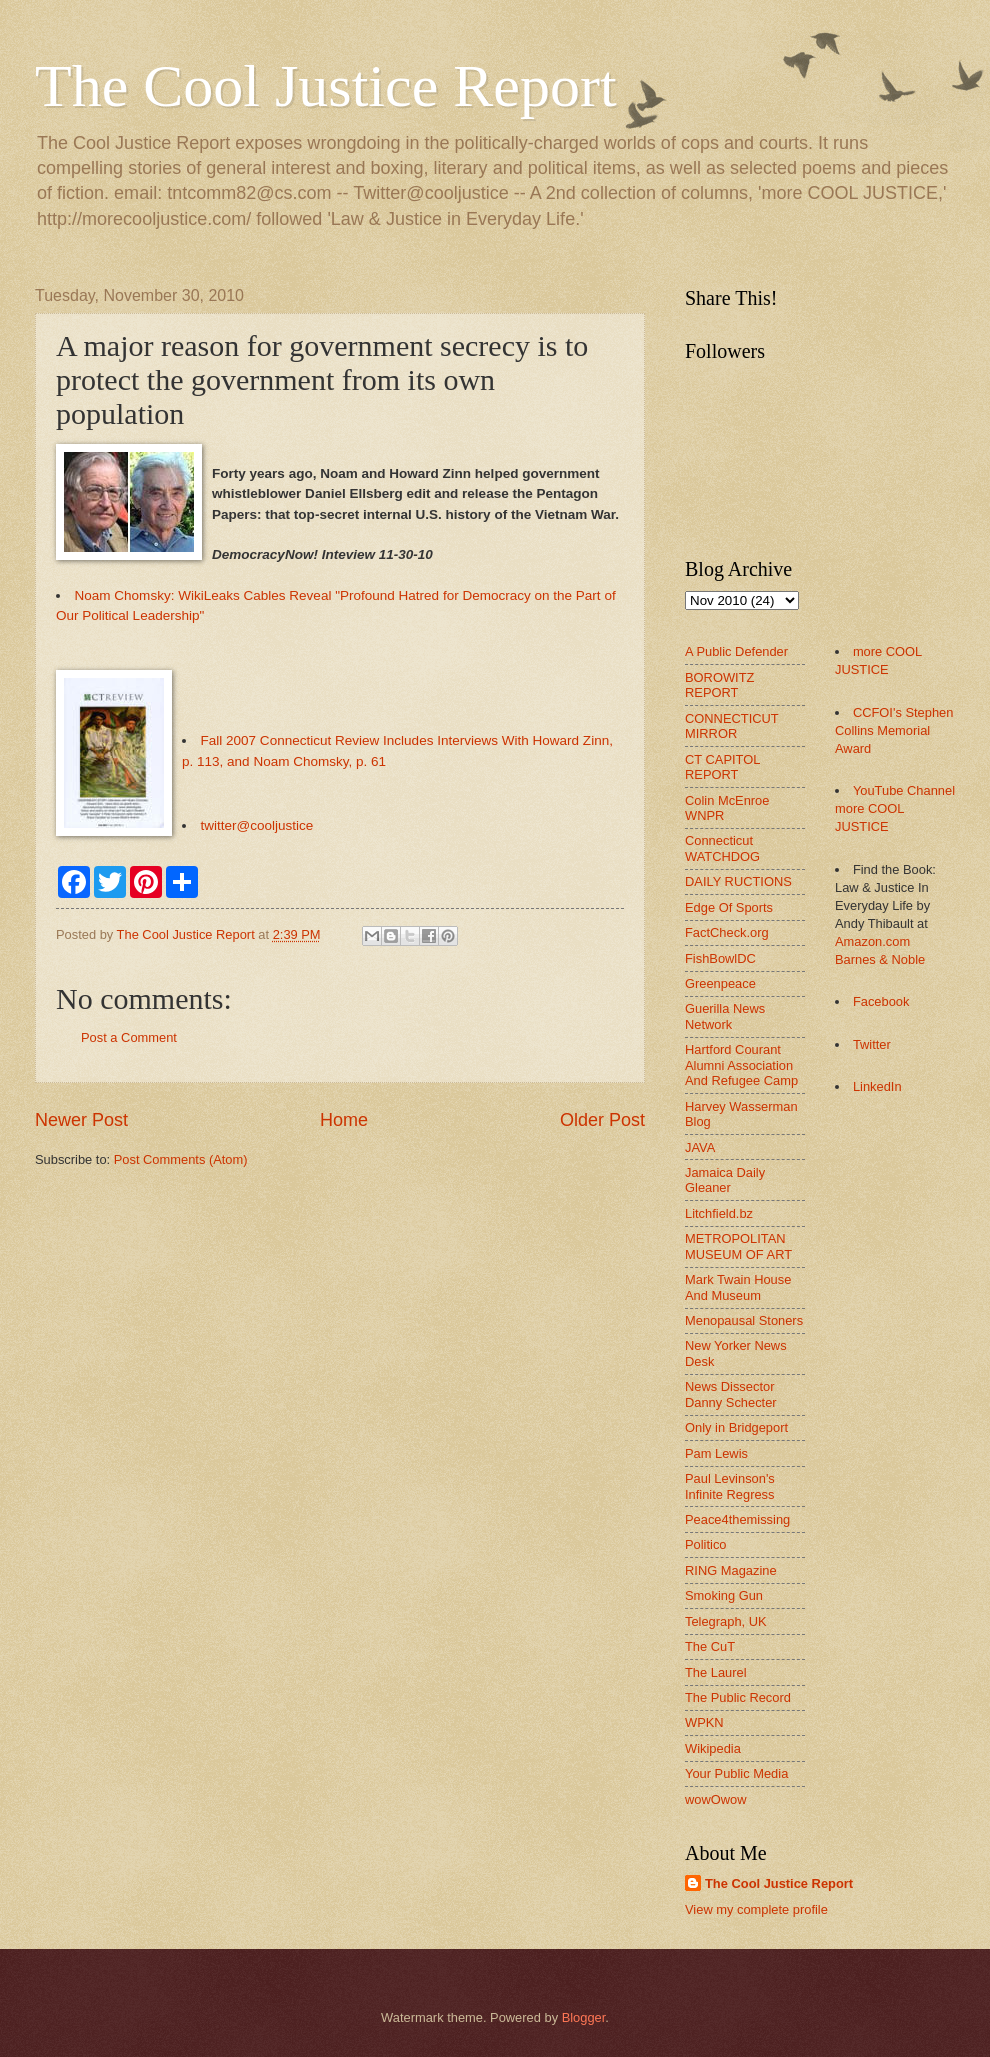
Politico (706, 1544)
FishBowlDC (720, 958)
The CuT (710, 1646)
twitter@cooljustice (257, 825)
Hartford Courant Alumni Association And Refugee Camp (741, 1065)
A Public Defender (736, 651)
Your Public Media (736, 1773)
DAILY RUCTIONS (738, 881)
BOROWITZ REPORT (719, 685)
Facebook (881, 1001)
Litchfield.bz (719, 1213)
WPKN (704, 1722)
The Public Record (738, 1697)
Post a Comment (129, 1037)
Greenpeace (720, 983)
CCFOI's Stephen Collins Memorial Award (894, 730)
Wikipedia (713, 1748)
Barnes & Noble (880, 959)
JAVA (700, 1147)
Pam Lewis (716, 1453)
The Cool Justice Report (326, 86)
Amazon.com (872, 941)
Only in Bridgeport (736, 1427)
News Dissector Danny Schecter (731, 1394)
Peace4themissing (737, 1519)
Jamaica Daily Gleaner (725, 1180)
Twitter (872, 1044)
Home (344, 1120)
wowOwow (716, 1799)
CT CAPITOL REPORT (722, 767)
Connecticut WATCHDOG (722, 848)
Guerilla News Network (725, 1016)
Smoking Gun (724, 1595)
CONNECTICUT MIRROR (731, 726)
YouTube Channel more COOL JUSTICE (895, 808)
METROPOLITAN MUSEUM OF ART (738, 1246)
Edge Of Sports (729, 907)
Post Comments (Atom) (181, 1159)
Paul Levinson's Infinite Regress (730, 1486)
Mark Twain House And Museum (738, 1287)
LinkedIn (877, 1086)
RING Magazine (731, 1570)
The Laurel (716, 1672)
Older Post (602, 1120)
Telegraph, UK (726, 1621)
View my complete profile (756, 1909)
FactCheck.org (727, 932)
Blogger (584, 2017)
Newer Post (81, 1120)
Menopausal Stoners (744, 1320)
